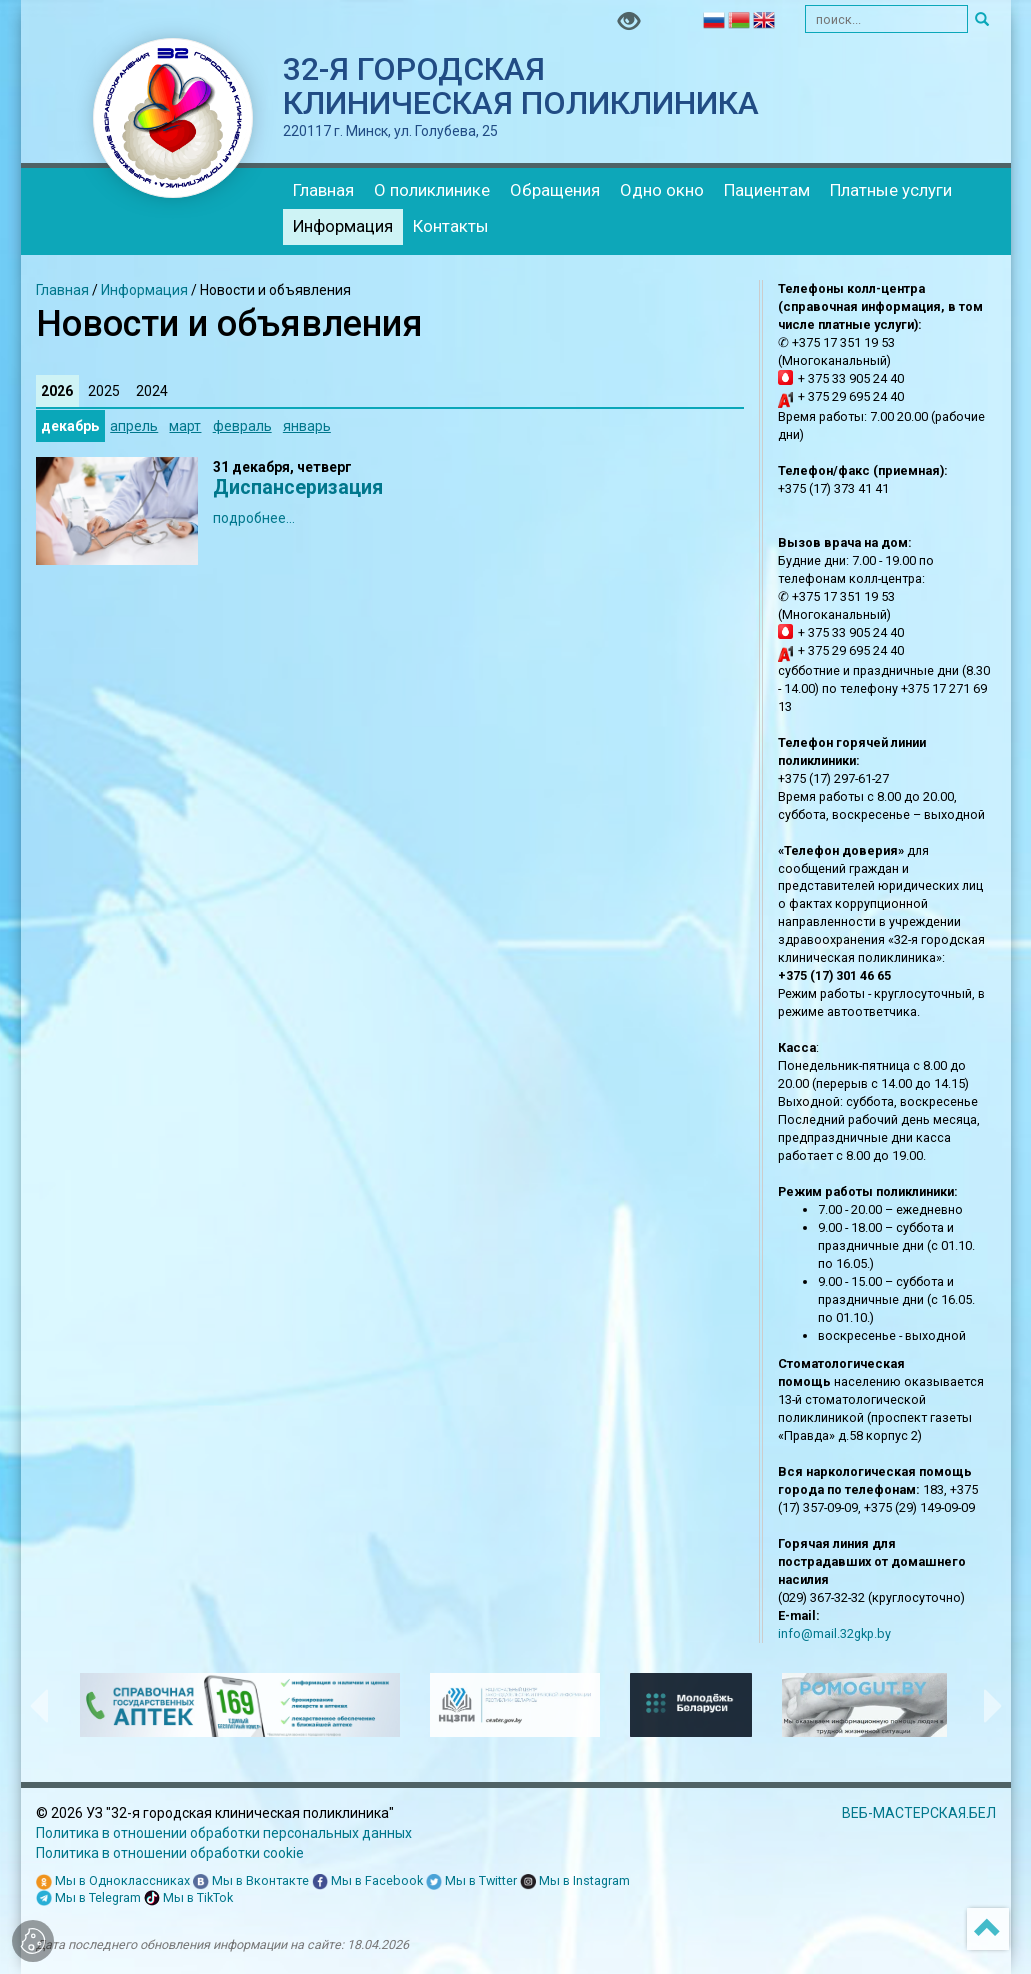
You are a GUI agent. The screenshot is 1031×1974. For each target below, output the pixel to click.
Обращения (555, 190)
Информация (343, 226)
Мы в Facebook (367, 1881)
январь (307, 426)
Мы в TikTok (188, 1898)
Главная (323, 190)
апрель (134, 426)
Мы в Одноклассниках (113, 1881)
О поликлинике (432, 190)
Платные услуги (891, 190)
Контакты (451, 226)
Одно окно (662, 190)
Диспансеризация (298, 487)
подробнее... (254, 518)
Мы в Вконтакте (251, 1881)
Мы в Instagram (575, 1881)
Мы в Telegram (88, 1898)
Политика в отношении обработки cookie (170, 1853)
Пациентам (767, 190)
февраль (242, 426)
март (185, 426)
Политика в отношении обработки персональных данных (224, 1833)
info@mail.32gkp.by (834, 1633)
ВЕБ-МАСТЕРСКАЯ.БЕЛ (919, 1813)
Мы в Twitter (471, 1881)
